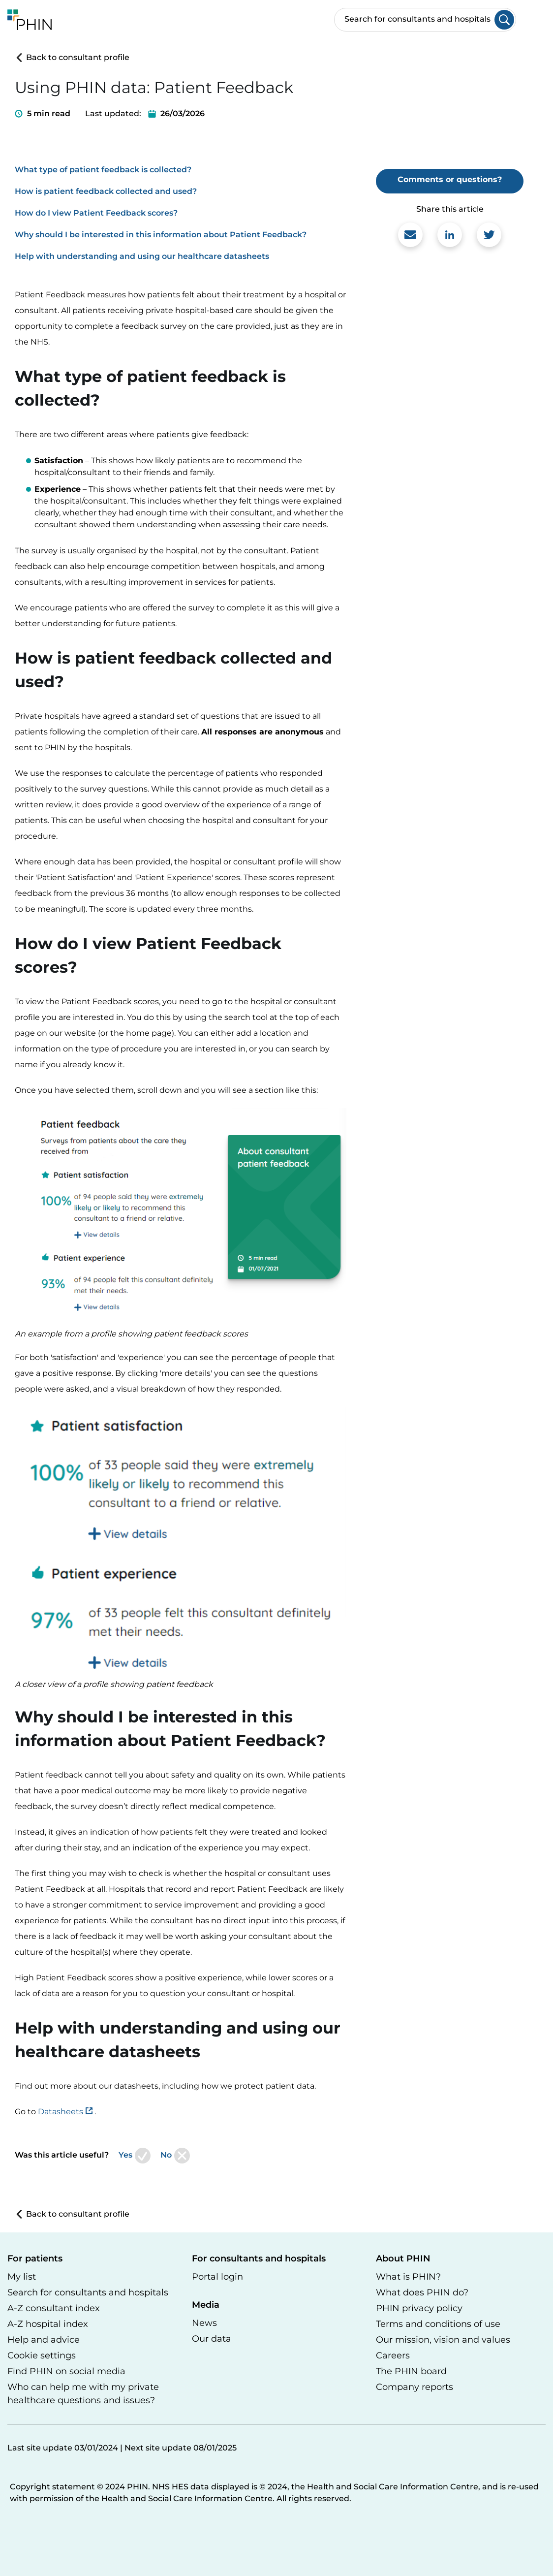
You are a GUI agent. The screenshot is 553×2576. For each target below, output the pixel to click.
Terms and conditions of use (438, 2324)
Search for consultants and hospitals (87, 2292)
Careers (393, 2355)
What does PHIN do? (422, 2292)
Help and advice (43, 2339)
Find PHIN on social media (66, 2371)
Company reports (414, 2387)
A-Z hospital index (47, 2324)
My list (21, 2276)
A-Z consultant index (53, 2308)
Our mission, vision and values (443, 2339)
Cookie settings (41, 2355)
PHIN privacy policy (419, 2308)
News (204, 2323)
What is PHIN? (408, 2276)
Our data (211, 2338)
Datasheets (60, 2111)
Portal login (217, 2276)
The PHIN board (411, 2371)
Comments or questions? (450, 179)
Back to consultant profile (72, 57)
